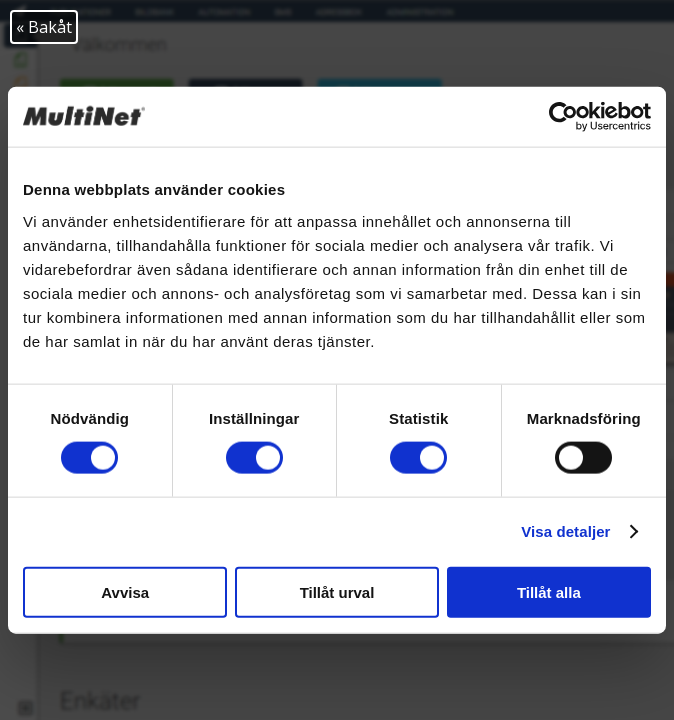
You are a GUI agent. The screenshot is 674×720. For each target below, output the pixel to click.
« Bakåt (44, 27)
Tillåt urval (337, 591)
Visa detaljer (565, 531)
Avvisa (125, 591)
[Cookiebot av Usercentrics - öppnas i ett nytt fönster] (563, 117)
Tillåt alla (549, 591)
